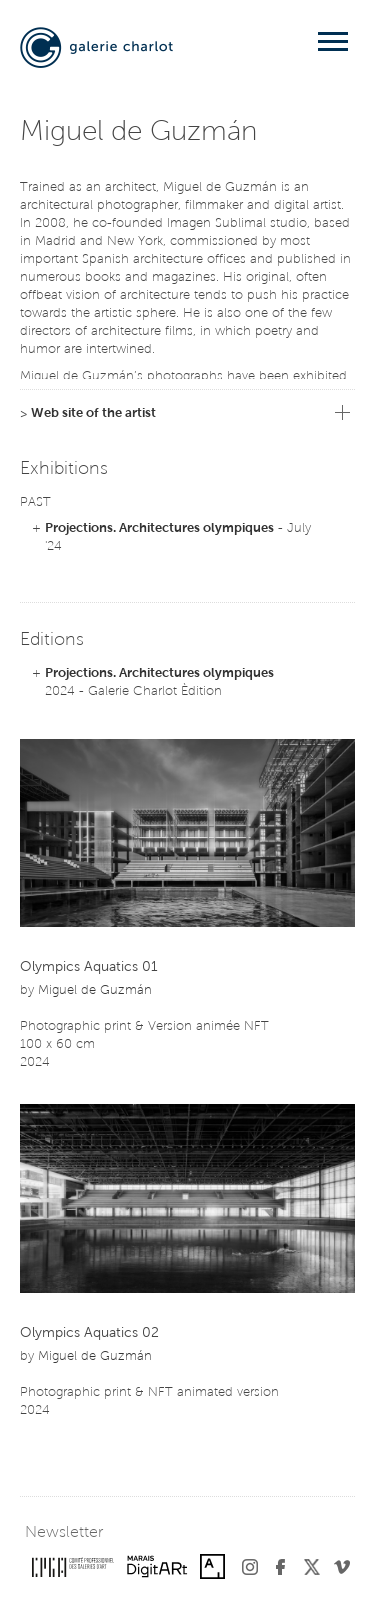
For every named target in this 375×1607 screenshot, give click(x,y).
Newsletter (64, 1533)
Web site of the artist (93, 413)
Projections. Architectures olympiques (159, 528)
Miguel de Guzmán (95, 990)
